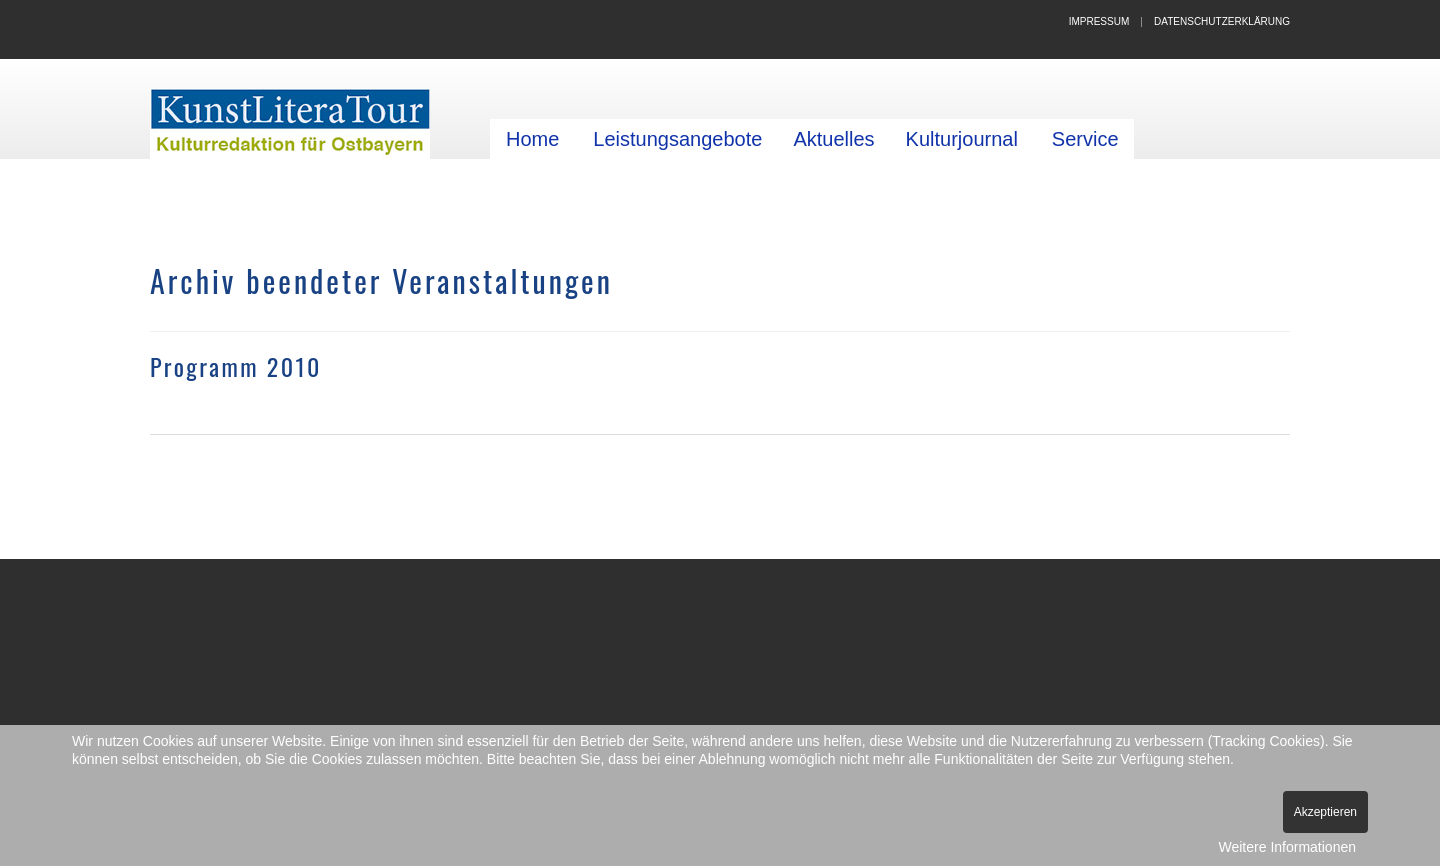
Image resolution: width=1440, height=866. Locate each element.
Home (532, 139)
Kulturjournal (962, 139)
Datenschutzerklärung (1222, 21)
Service (1085, 139)
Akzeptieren (1325, 812)
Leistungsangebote (677, 139)
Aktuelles (833, 139)
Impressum (1099, 21)
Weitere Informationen (1287, 847)
